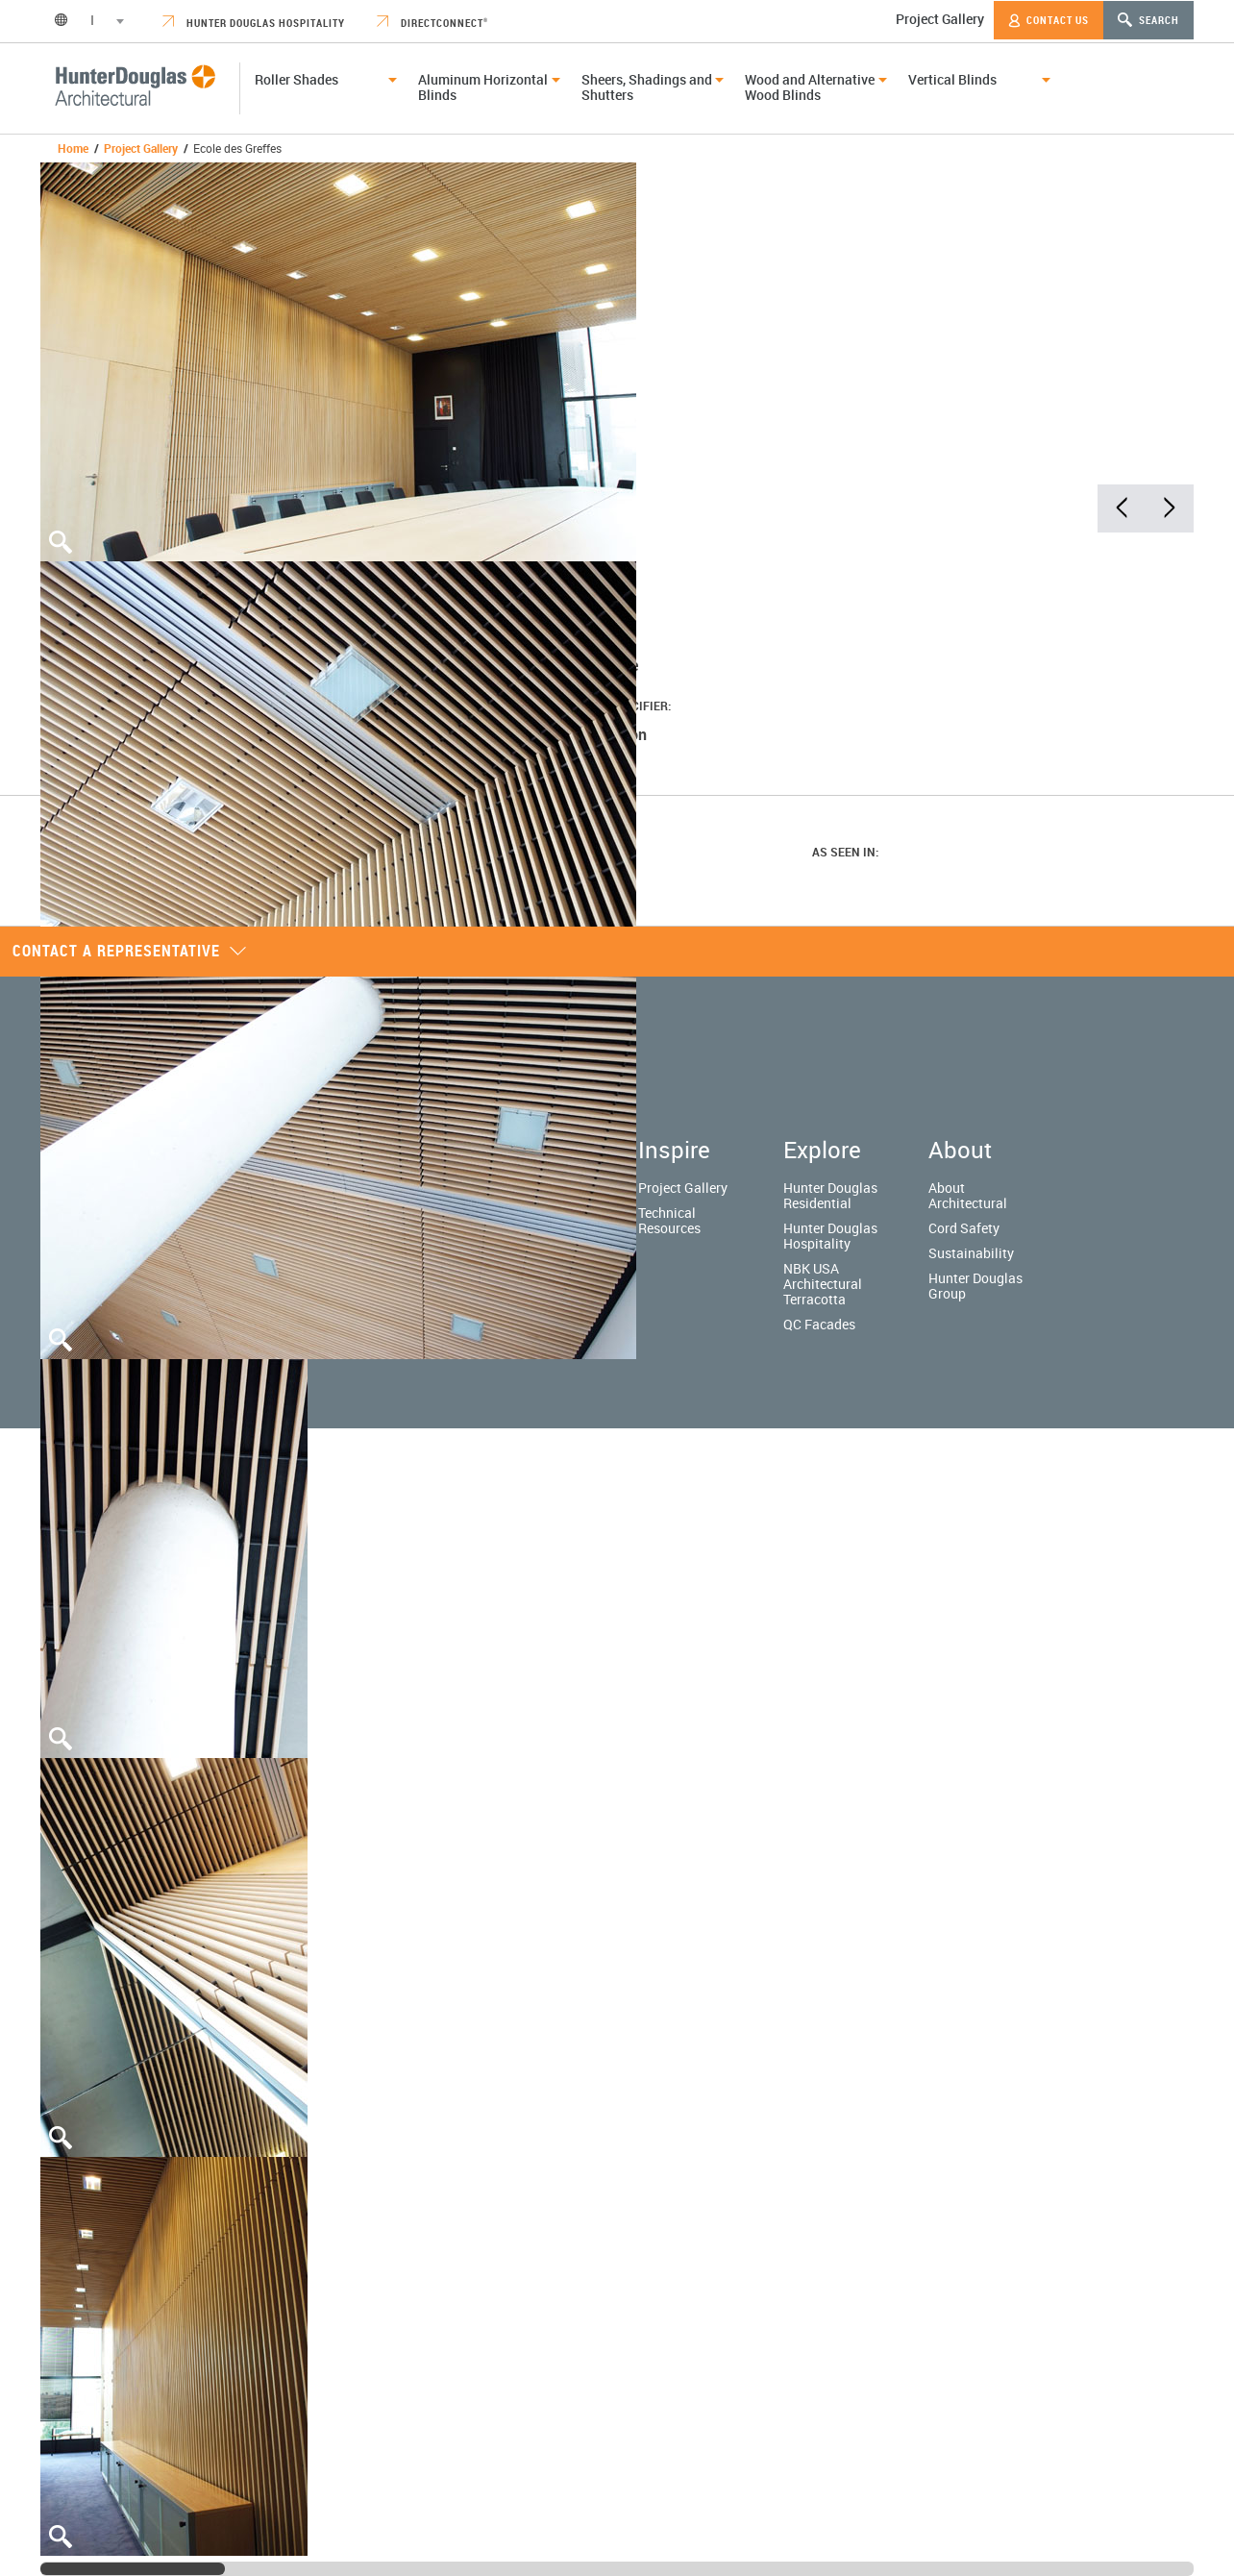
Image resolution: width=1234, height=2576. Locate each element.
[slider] (132, 2569)
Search (1148, 19)
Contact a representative (129, 950)
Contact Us (1048, 20)
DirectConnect (432, 22)
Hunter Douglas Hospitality (253, 22)
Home (73, 148)
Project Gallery (940, 19)
